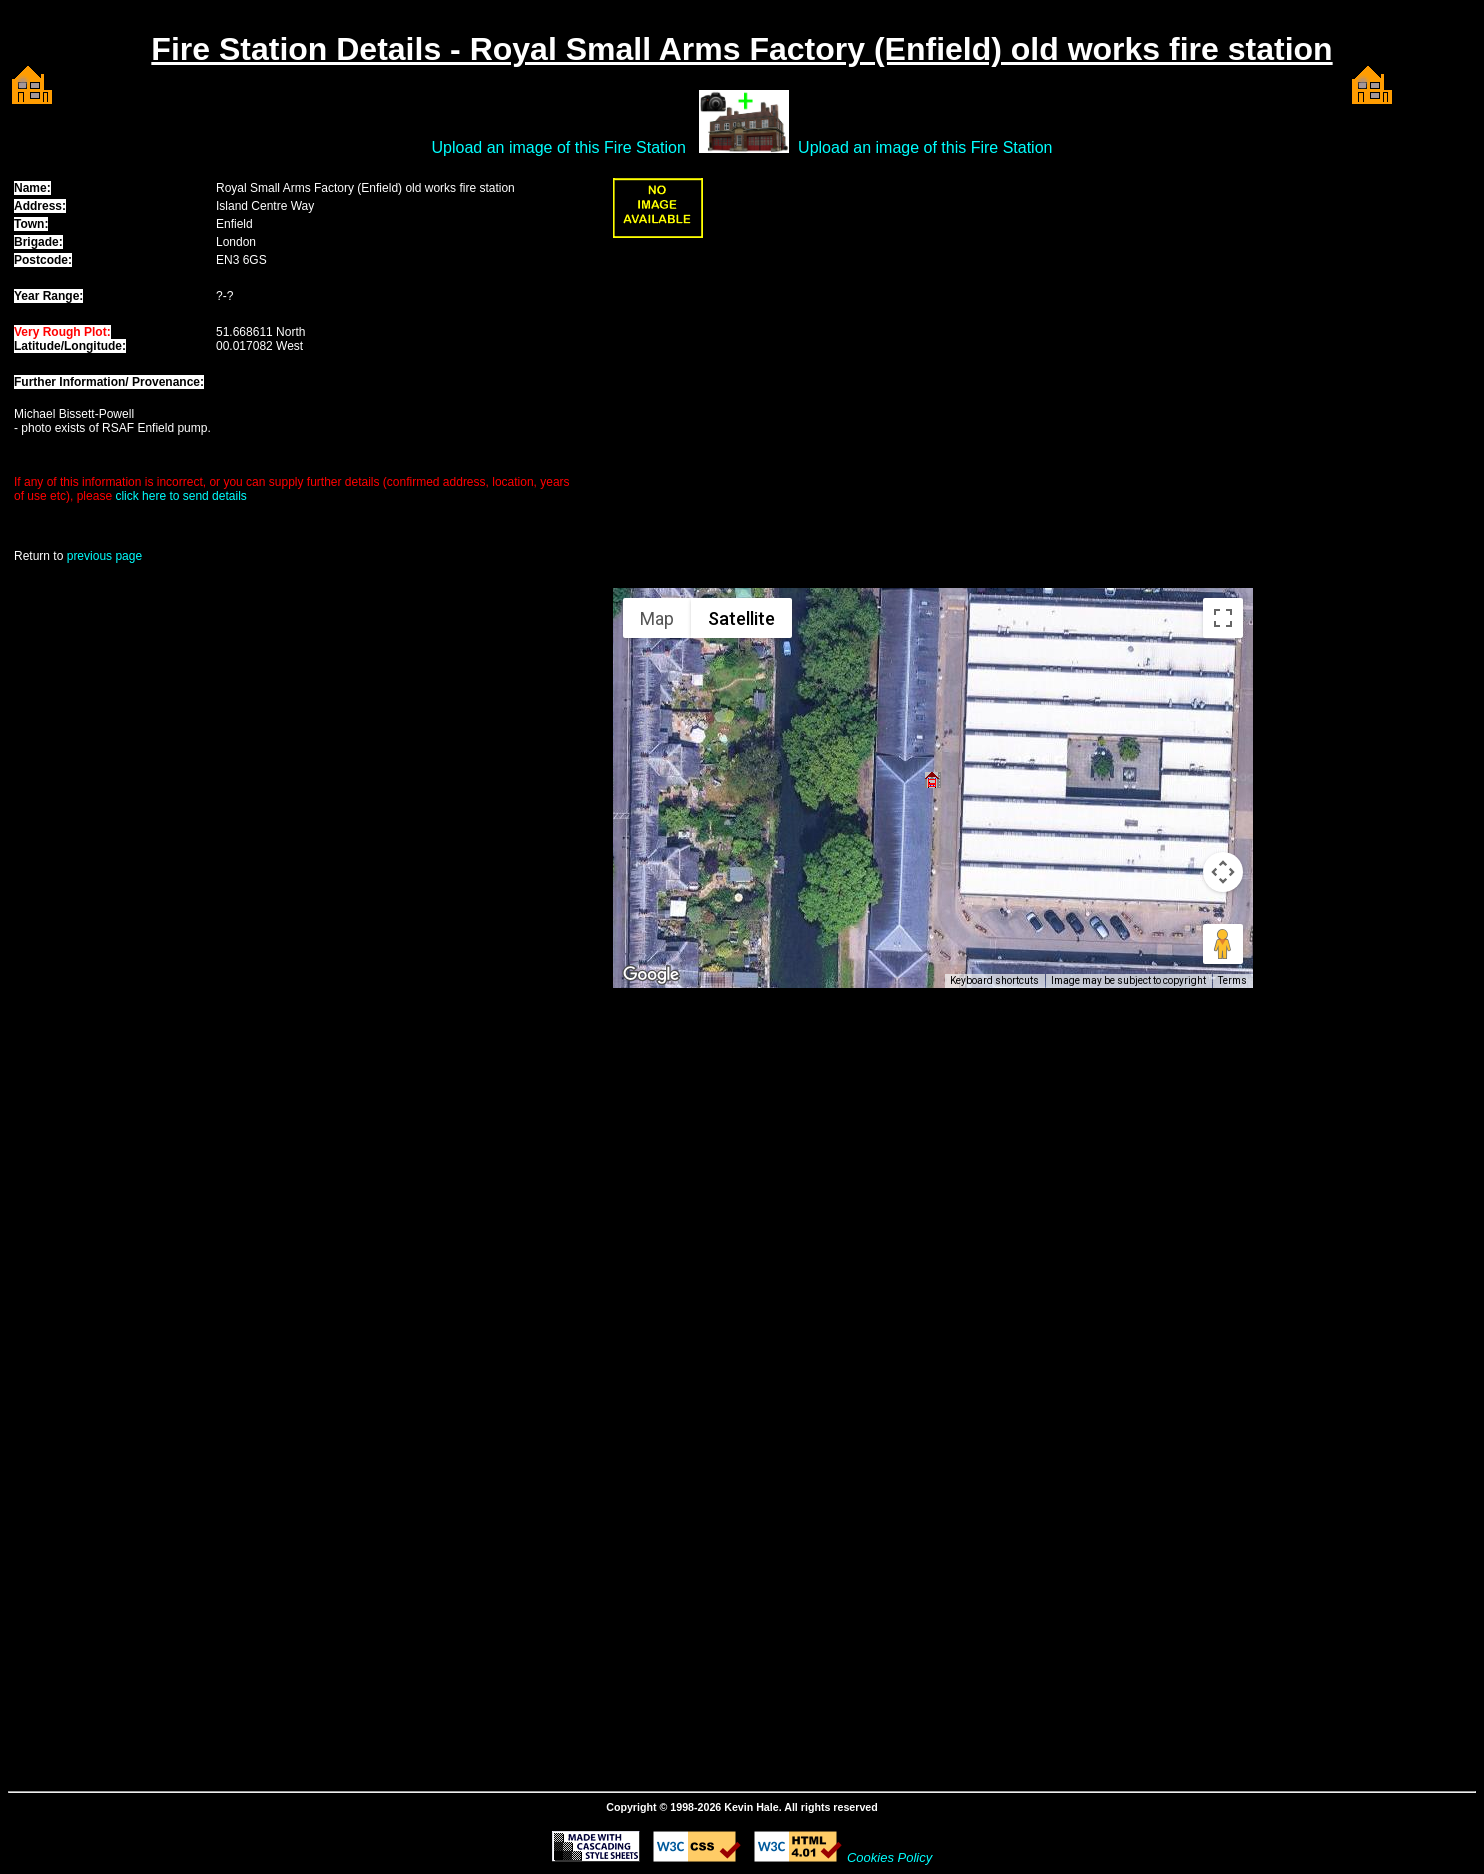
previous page (104, 556)
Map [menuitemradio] (657, 618)
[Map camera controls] (1223, 872)
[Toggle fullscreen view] (1223, 618)
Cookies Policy (889, 1857)
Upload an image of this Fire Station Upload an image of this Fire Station (742, 147)
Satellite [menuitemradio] (741, 618)
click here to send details (180, 496)
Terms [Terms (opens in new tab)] (1232, 980)
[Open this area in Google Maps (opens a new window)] (651, 975)
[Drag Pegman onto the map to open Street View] (1223, 944)
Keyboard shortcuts (994, 980)
